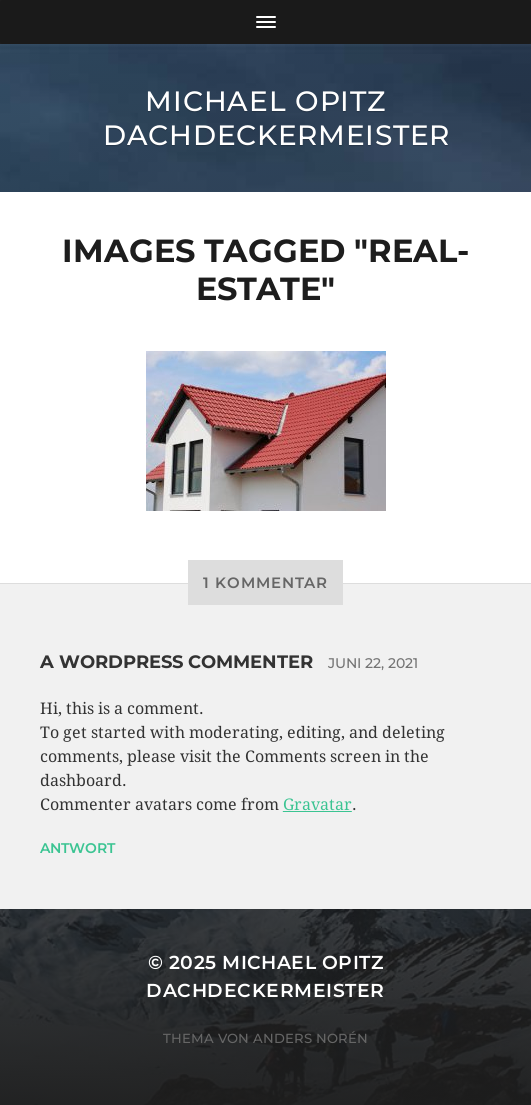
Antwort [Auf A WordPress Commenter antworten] (77, 848)
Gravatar (317, 804)
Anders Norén (310, 1038)
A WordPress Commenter (176, 662)
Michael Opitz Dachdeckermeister (276, 118)
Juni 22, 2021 (373, 663)
